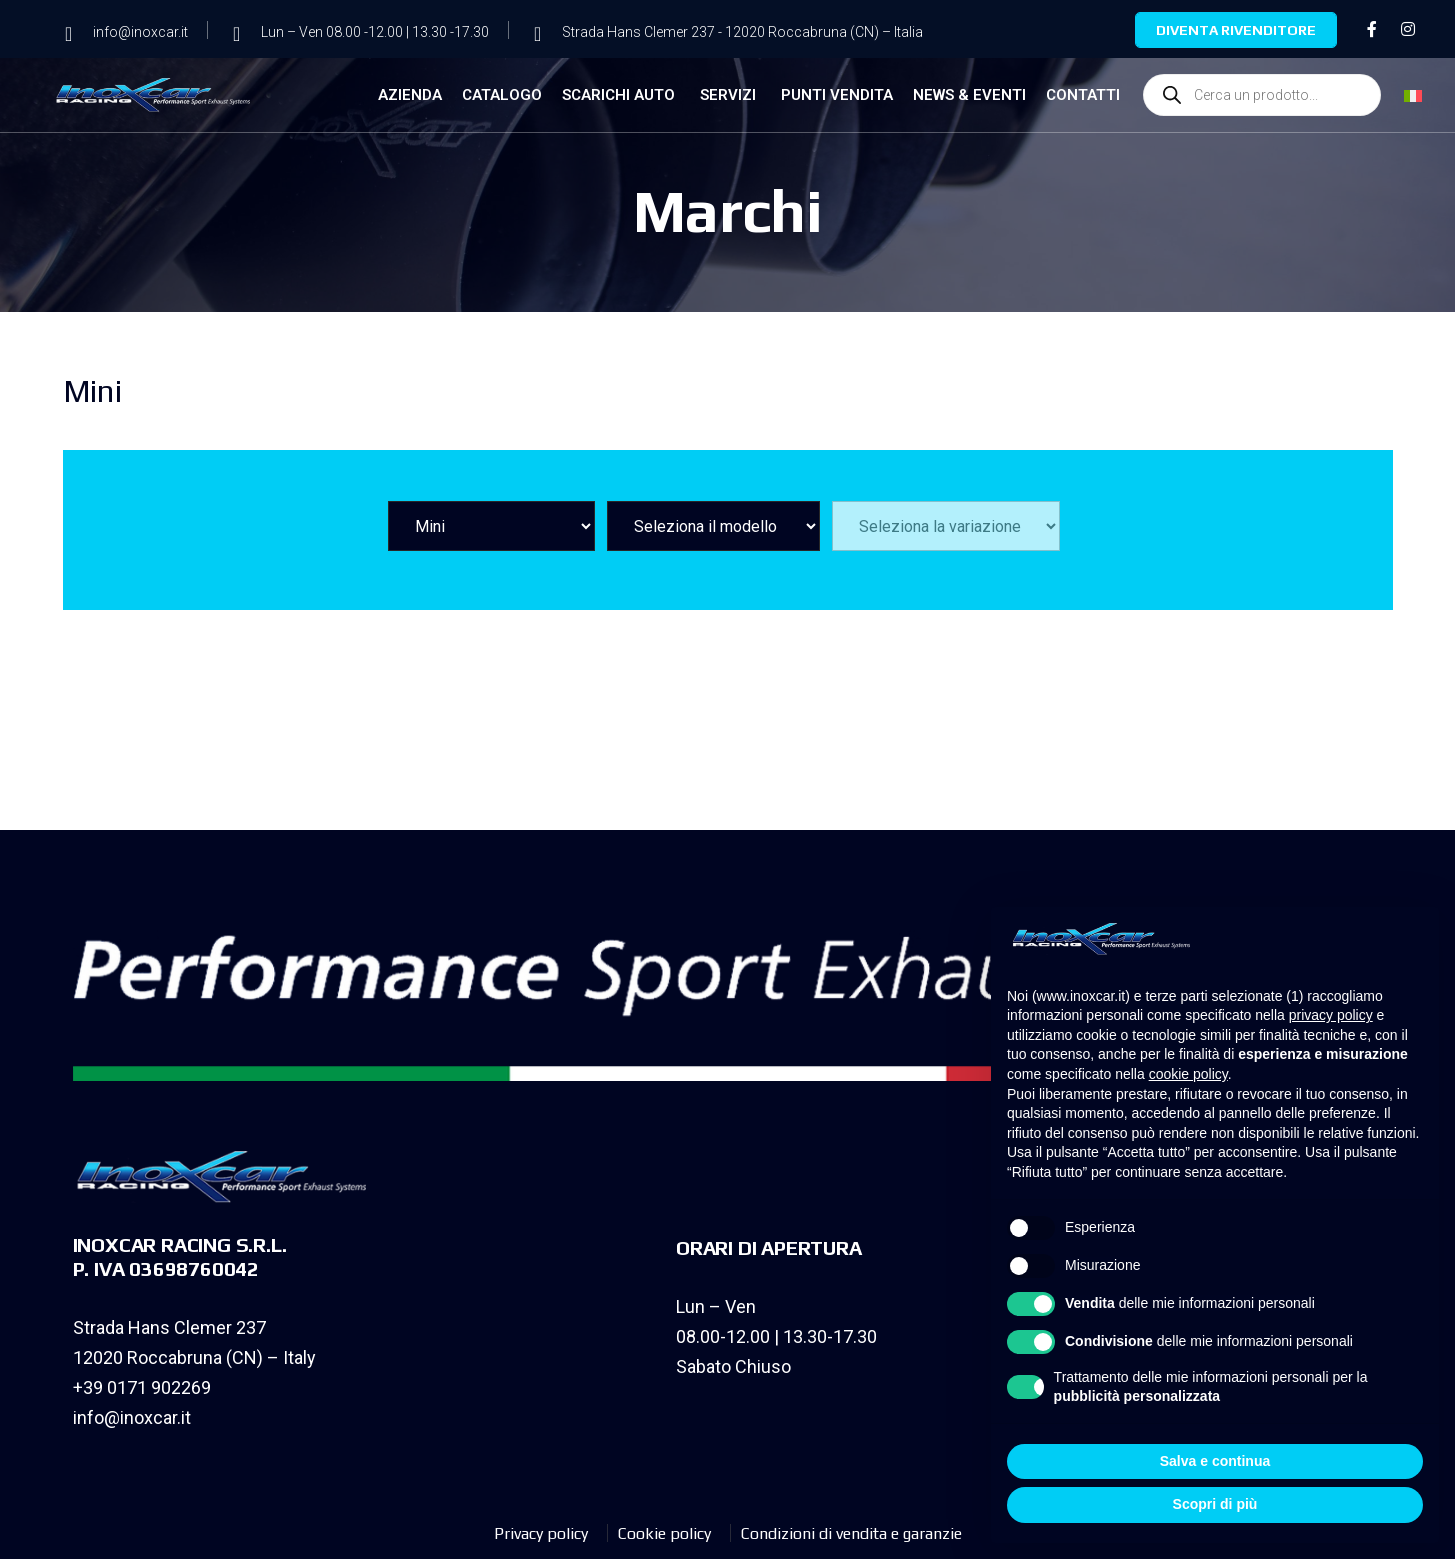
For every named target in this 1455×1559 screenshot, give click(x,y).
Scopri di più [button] (1215, 1504)
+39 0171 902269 (142, 1387)
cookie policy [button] (1188, 1074)
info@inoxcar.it (132, 1417)
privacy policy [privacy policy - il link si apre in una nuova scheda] (1331, 1015)
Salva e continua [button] (1215, 1461)
